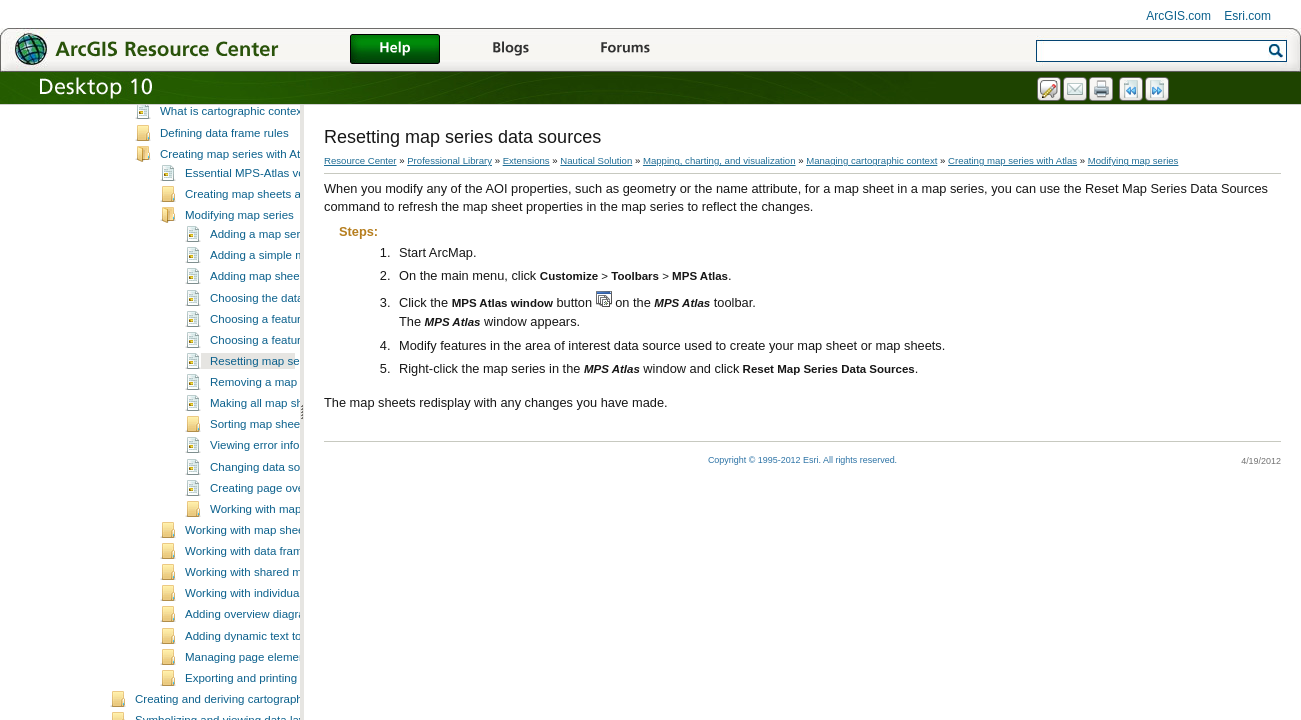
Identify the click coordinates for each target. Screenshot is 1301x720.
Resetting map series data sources (298, 419)
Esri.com (1247, 16)
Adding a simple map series (280, 313)
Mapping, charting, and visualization (719, 160)
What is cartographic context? (236, 169)
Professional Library (449, 160)
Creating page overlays (269, 546)
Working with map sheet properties (273, 588)
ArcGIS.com (1178, 16)
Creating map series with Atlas (237, 212)
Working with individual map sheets (275, 651)
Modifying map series (239, 273)
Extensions (526, 160)
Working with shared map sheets (268, 630)
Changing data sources (269, 525)
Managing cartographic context (213, 150)
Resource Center (360, 160)
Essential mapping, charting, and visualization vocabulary (281, 129)
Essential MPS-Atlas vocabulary (266, 231)
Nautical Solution (596, 160)
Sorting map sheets (259, 482)
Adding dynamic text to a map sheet (276, 694)
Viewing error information (274, 503)
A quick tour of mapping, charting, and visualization (264, 108)
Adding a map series (262, 292)
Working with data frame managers (274, 609)
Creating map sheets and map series (279, 252)
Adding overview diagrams (252, 672)
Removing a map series (270, 440)
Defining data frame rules (224, 191)
